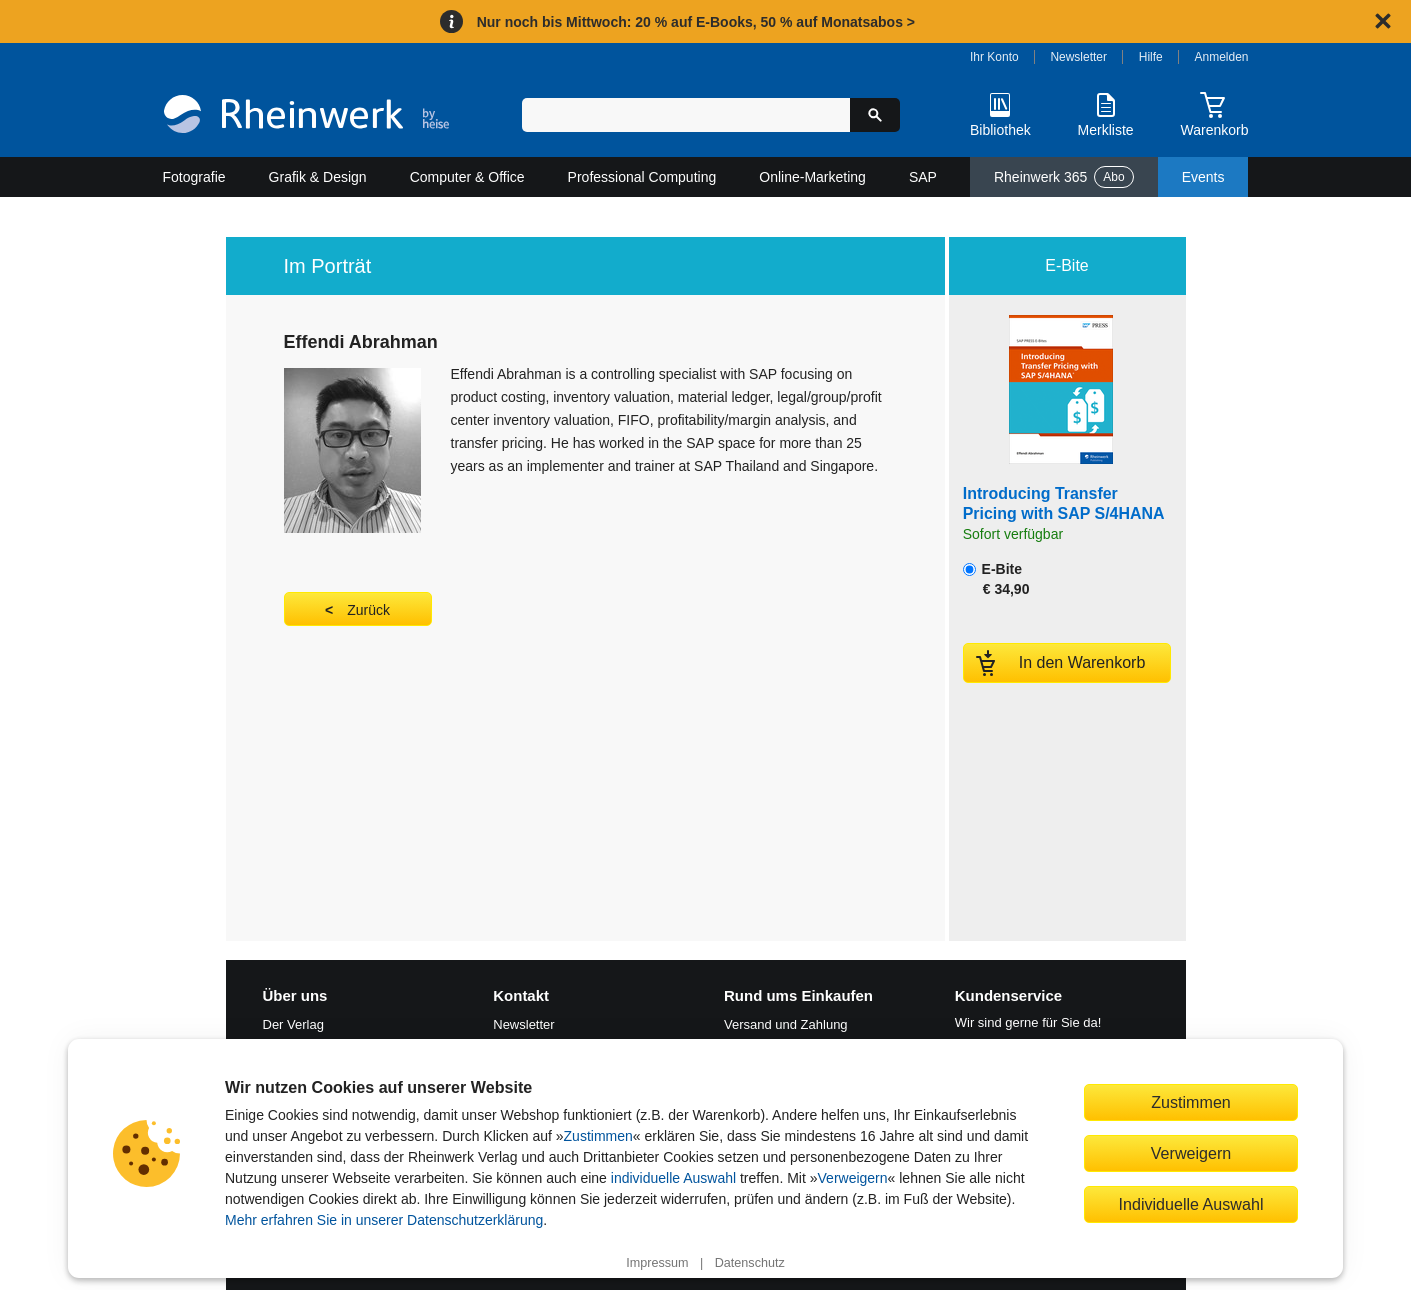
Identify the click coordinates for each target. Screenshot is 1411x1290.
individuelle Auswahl (673, 1178)
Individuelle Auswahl (1191, 1204)
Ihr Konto (994, 57)
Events (1203, 177)
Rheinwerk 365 (1064, 177)
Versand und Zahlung (786, 1024)
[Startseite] (306, 116)
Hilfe (1151, 57)
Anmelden (1222, 57)
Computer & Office (467, 177)
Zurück (368, 610)
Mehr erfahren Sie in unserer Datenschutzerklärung (384, 1220)
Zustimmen (598, 1136)
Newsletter (1078, 57)
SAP (923, 177)
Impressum (657, 1263)
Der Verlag (293, 1024)
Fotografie (194, 177)
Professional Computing (642, 177)
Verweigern (853, 1178)
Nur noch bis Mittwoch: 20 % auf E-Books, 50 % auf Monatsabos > (696, 22)
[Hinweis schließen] (1383, 21)
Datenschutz (750, 1263)
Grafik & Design (318, 177)
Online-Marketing (812, 177)
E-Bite (996, 579)
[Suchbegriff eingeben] (686, 115)
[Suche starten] (875, 115)
